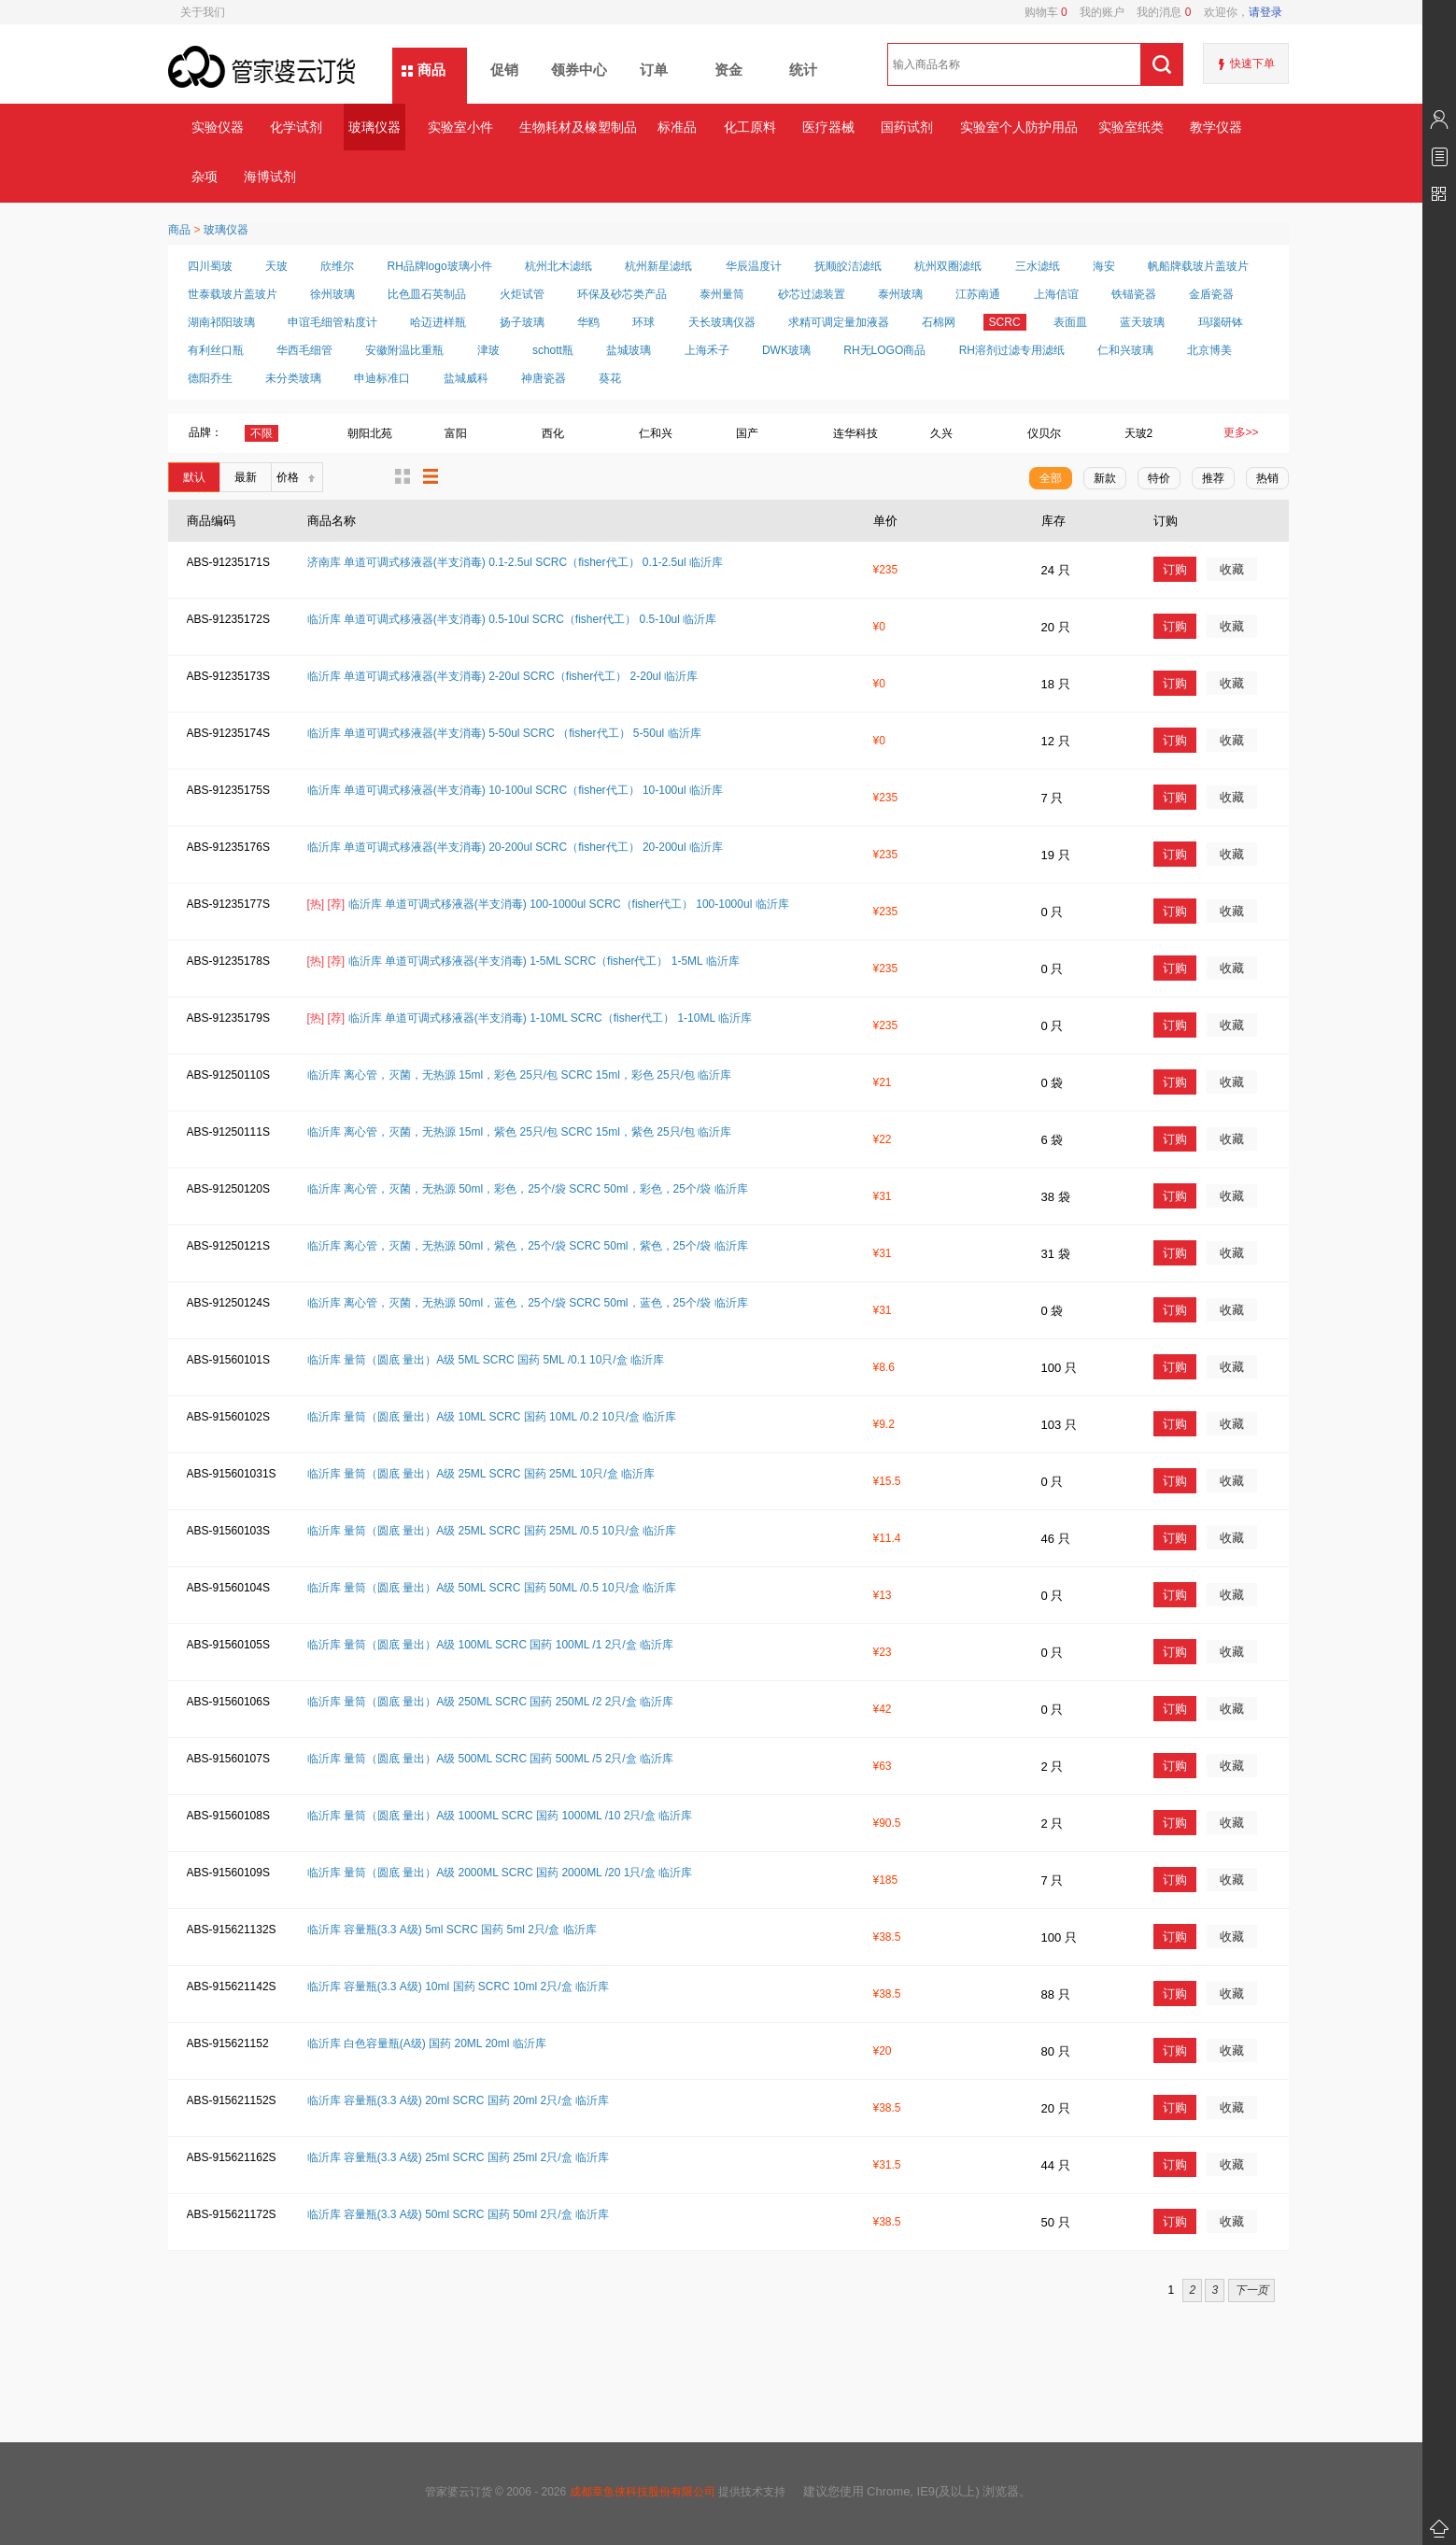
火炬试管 (522, 294)
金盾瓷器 (1211, 294)
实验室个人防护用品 (1018, 127)
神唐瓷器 (543, 378)
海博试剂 (270, 176)
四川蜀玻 (210, 266)
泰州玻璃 (900, 294)
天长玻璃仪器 (722, 322)
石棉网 (938, 322)
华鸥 (588, 322)
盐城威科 (466, 378)
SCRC (1005, 322)
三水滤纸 (1037, 266)
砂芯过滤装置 (811, 294)
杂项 (204, 176)
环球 (643, 322)
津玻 (488, 350)
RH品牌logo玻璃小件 (440, 266)
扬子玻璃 (522, 322)
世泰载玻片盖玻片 (232, 294)
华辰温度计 (754, 266)
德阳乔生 (210, 378)
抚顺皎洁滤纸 (848, 266)
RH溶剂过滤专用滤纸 (1012, 350)
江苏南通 (977, 294)
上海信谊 (1056, 294)
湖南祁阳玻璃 (221, 322)
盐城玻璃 (628, 350)
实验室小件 (460, 127)
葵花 (610, 378)
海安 (1104, 266)
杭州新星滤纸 (658, 266)
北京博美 (1209, 350)
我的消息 (1157, 12)
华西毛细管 (304, 350)
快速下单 (1252, 63)
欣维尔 (337, 266)
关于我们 (202, 12)
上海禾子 (707, 350)
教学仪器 (1216, 127)
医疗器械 (828, 127)
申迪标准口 (382, 378)
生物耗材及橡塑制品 (577, 127)
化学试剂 (296, 127)
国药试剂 (907, 127)
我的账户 (1095, 12)
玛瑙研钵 (1220, 322)
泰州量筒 (722, 294)
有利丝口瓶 (216, 350)
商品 (431, 70)
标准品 (677, 127)
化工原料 (750, 127)
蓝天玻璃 (1142, 322)
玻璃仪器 (374, 127)
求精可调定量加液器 (838, 322)
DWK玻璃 (786, 350)
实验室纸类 (1131, 127)
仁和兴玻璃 (1125, 350)
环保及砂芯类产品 (622, 294)
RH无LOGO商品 (884, 350)
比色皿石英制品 (427, 294)
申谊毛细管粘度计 (332, 322)
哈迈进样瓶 (438, 322)
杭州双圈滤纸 (948, 266)
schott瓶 (552, 350)
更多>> (1241, 432)
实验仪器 (217, 127)
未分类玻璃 (293, 378)
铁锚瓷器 (1133, 294)
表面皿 (1070, 322)
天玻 (276, 266)
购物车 (1046, 12)
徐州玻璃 (332, 294)
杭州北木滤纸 (558, 266)
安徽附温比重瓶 (404, 350)
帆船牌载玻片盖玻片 (1198, 266)
